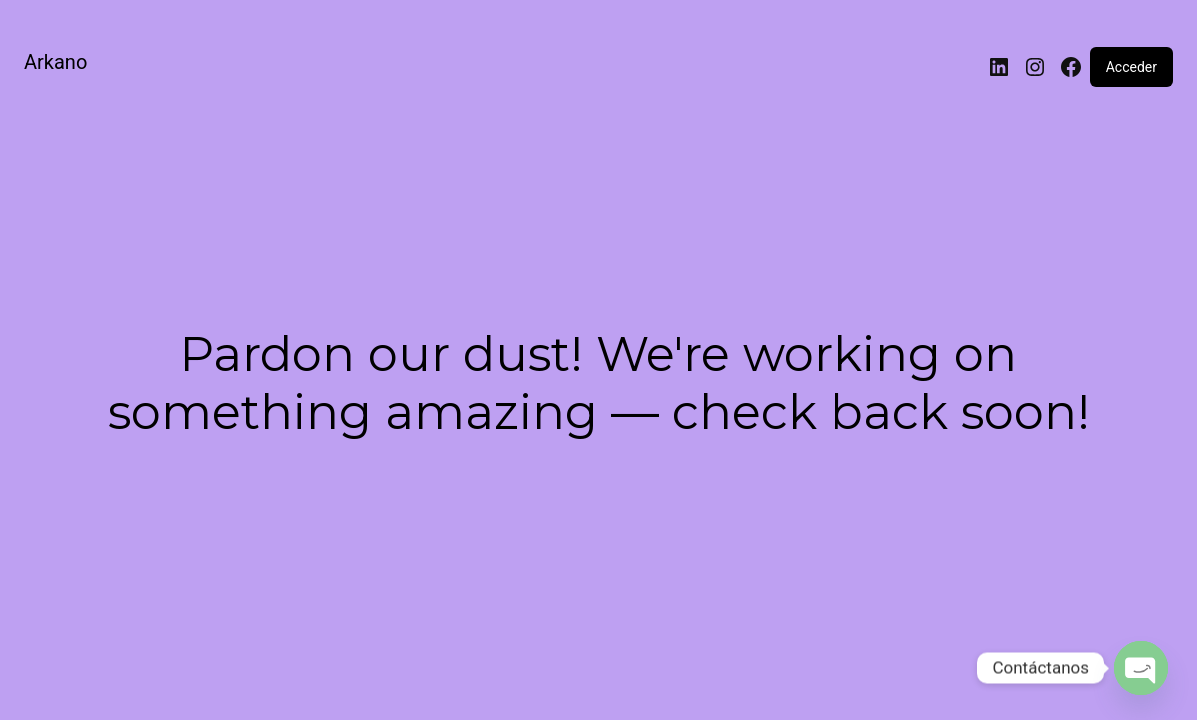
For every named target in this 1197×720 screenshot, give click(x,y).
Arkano (55, 62)
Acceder (1131, 67)
